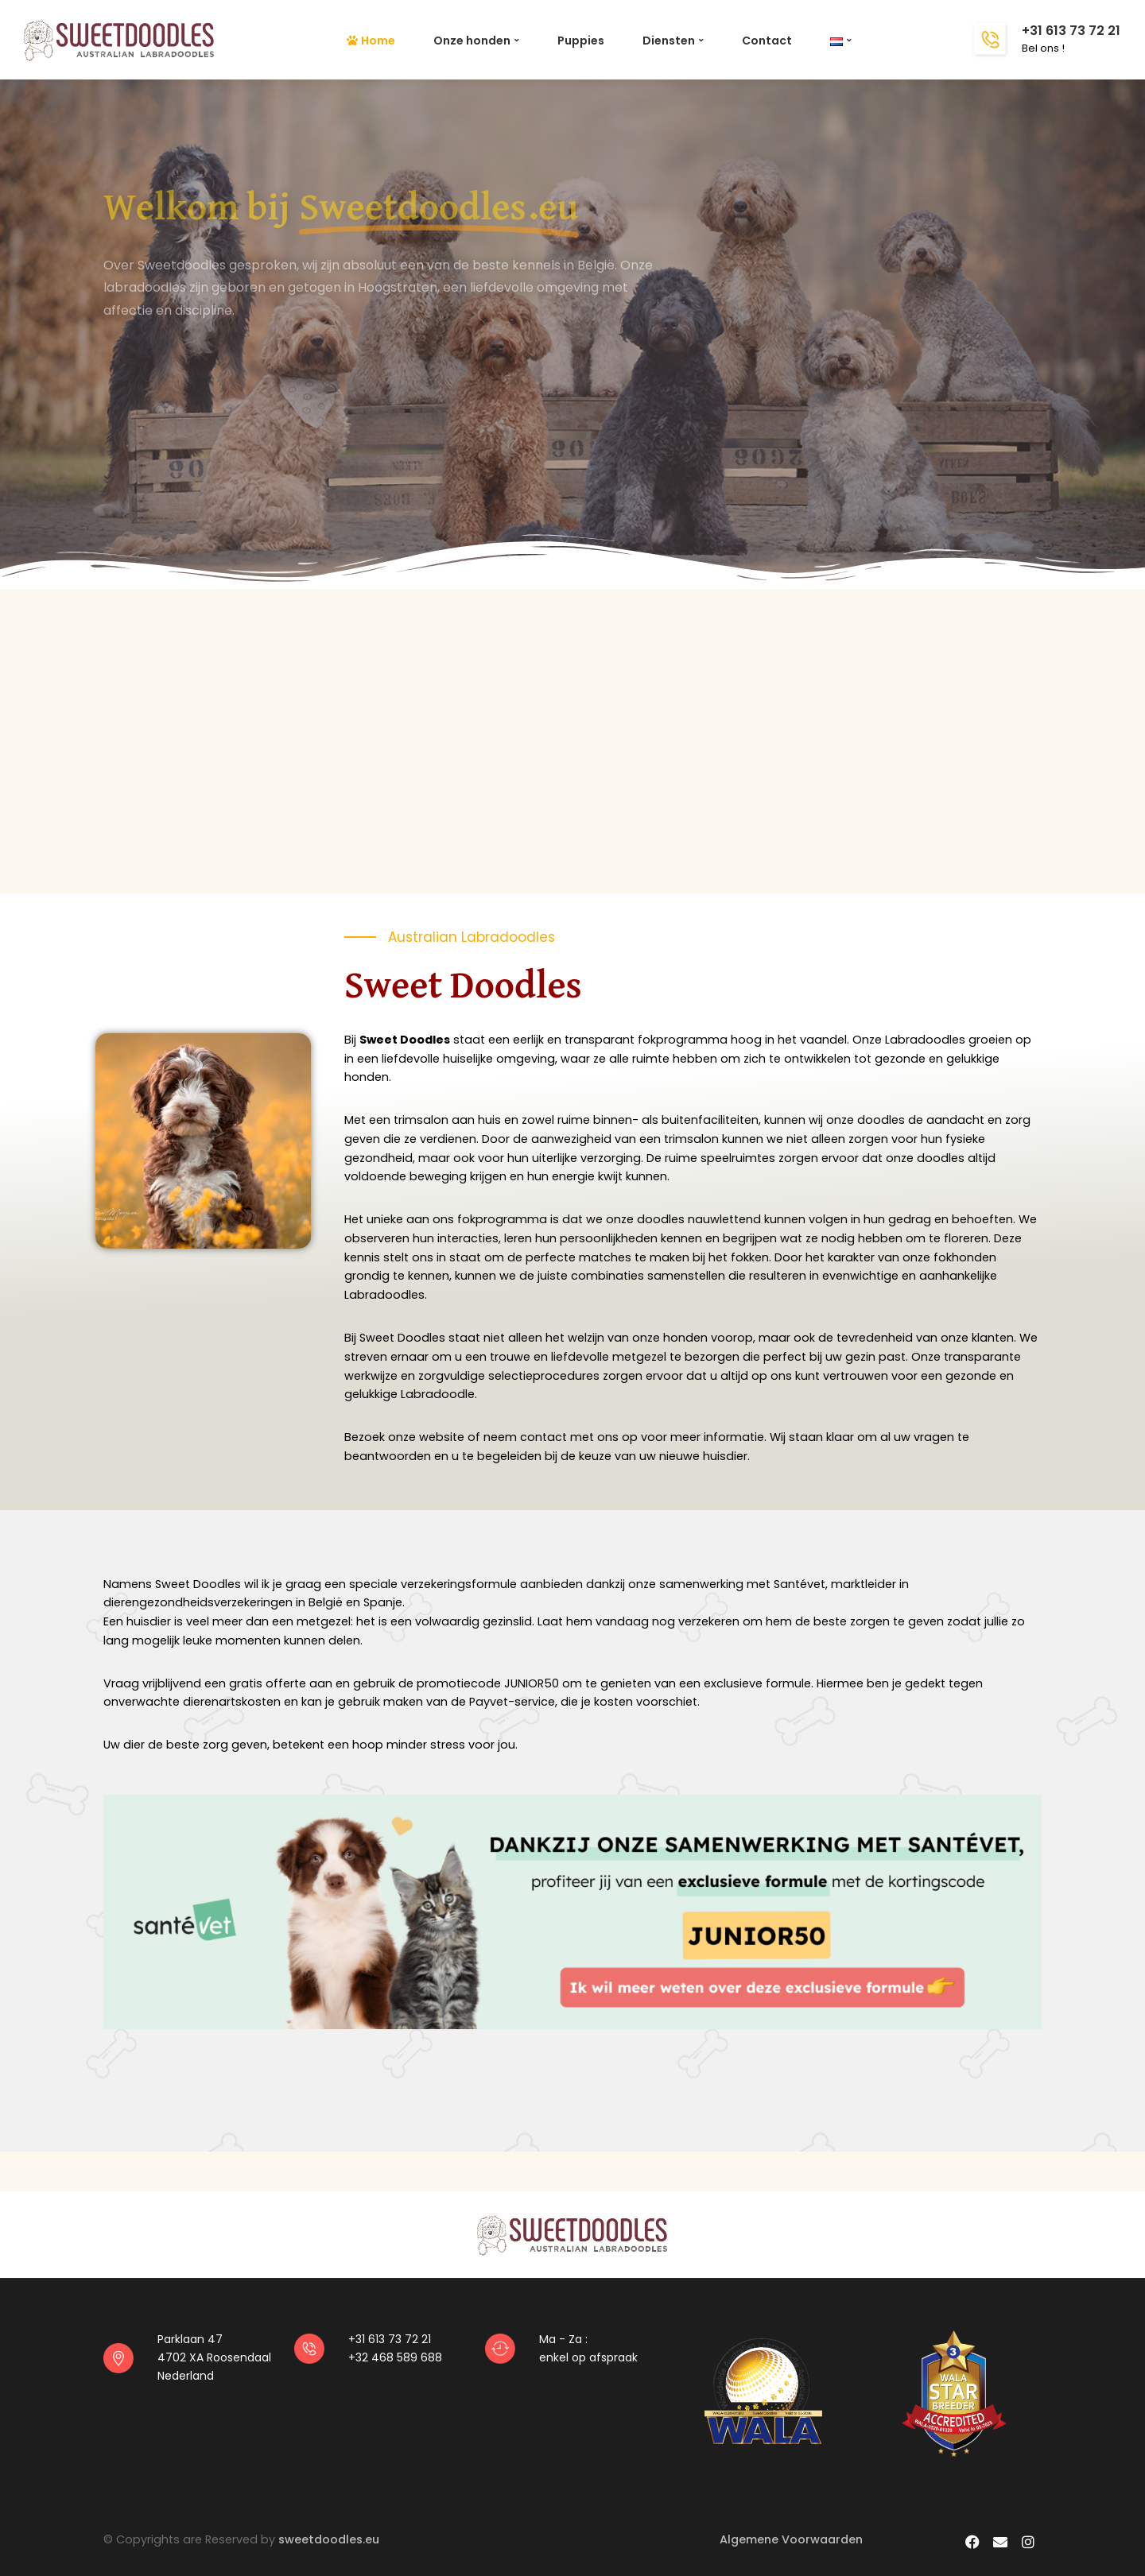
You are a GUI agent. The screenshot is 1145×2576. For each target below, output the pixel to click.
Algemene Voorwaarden (791, 2539)
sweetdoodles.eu (328, 2539)
